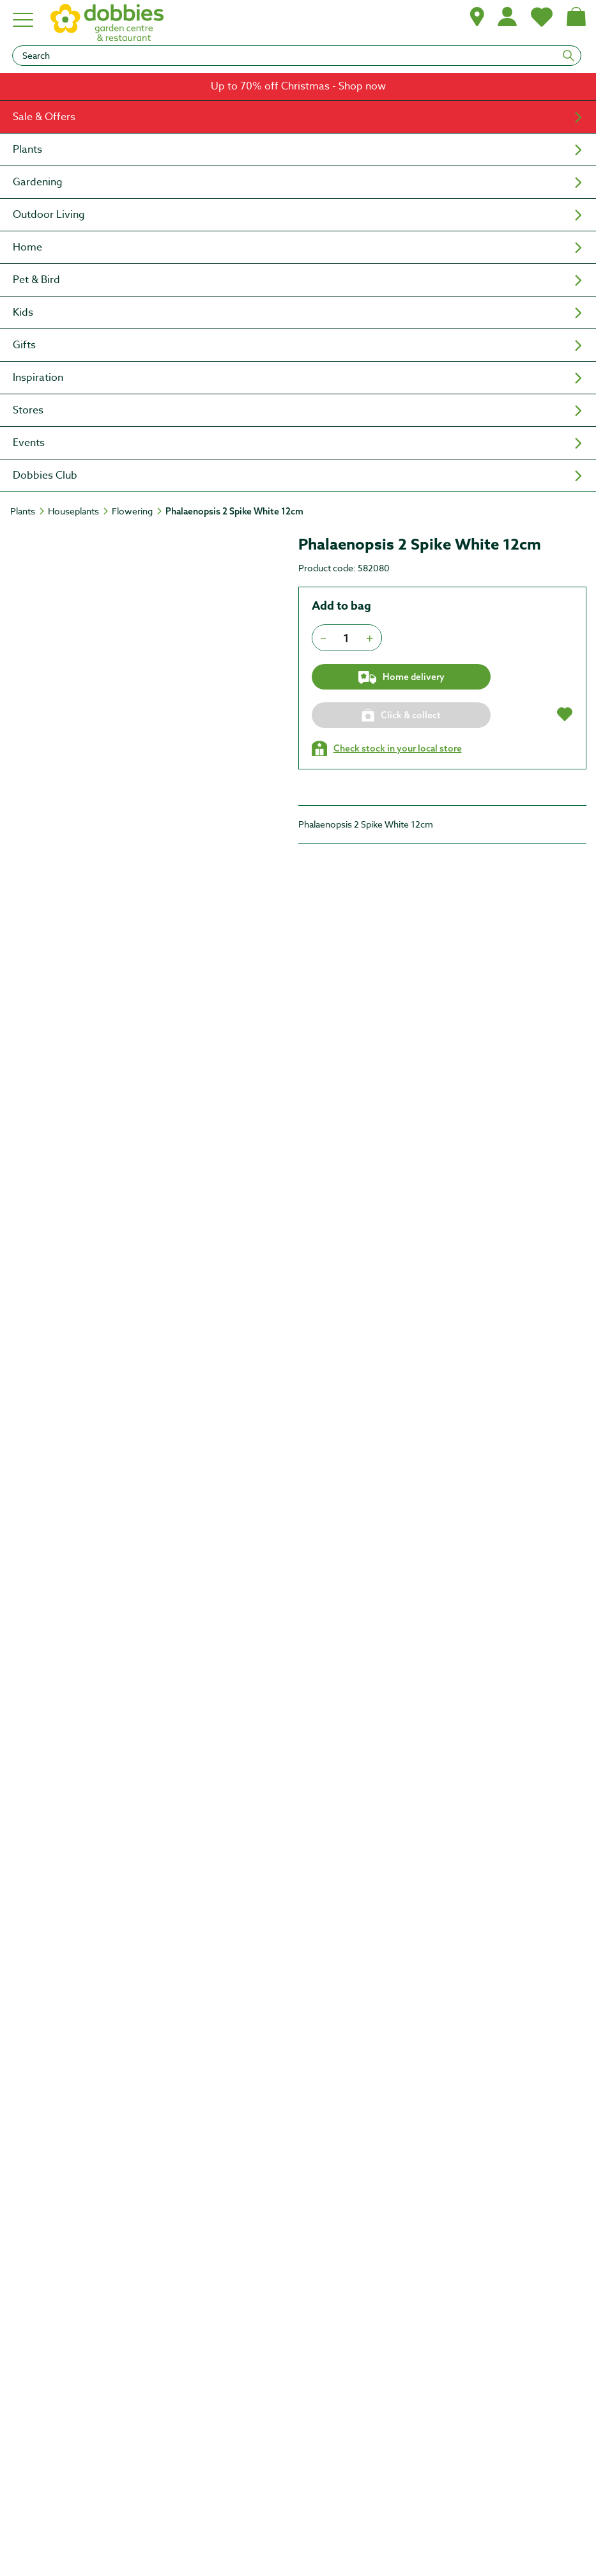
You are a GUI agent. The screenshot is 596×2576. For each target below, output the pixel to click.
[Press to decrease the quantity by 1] (323, 638)
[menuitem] (298, 117)
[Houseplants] (79, 511)
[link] (298, 86)
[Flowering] (138, 511)
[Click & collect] (401, 715)
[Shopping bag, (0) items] (576, 16)
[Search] (296, 55)
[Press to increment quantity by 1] (370, 638)
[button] (477, 16)
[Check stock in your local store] (387, 748)
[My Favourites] (541, 16)
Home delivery (401, 677)
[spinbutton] (346, 638)
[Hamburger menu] (24, 20)
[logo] (107, 22)
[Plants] (28, 511)
